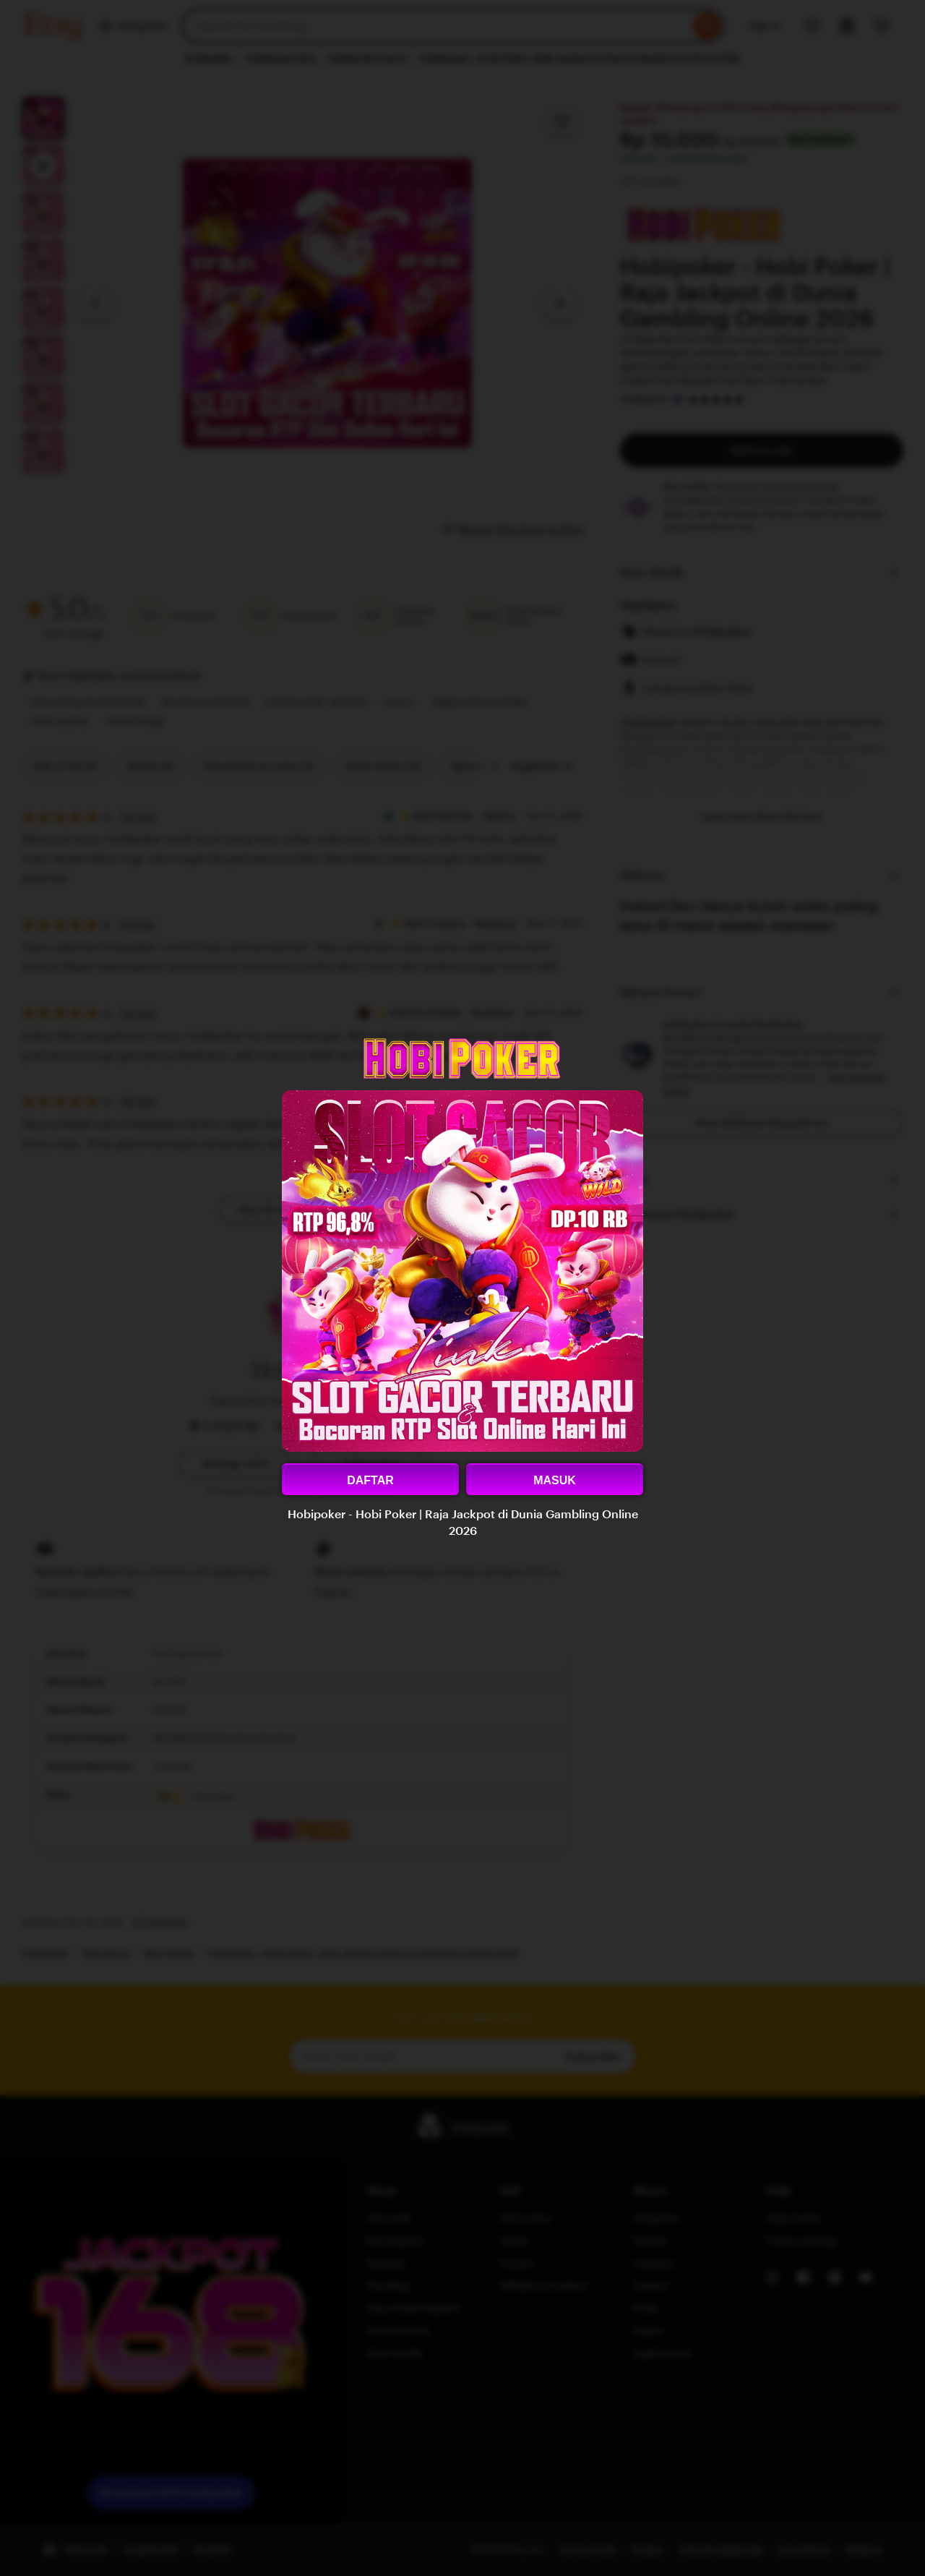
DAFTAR (370, 1480)
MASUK (554, 1480)
